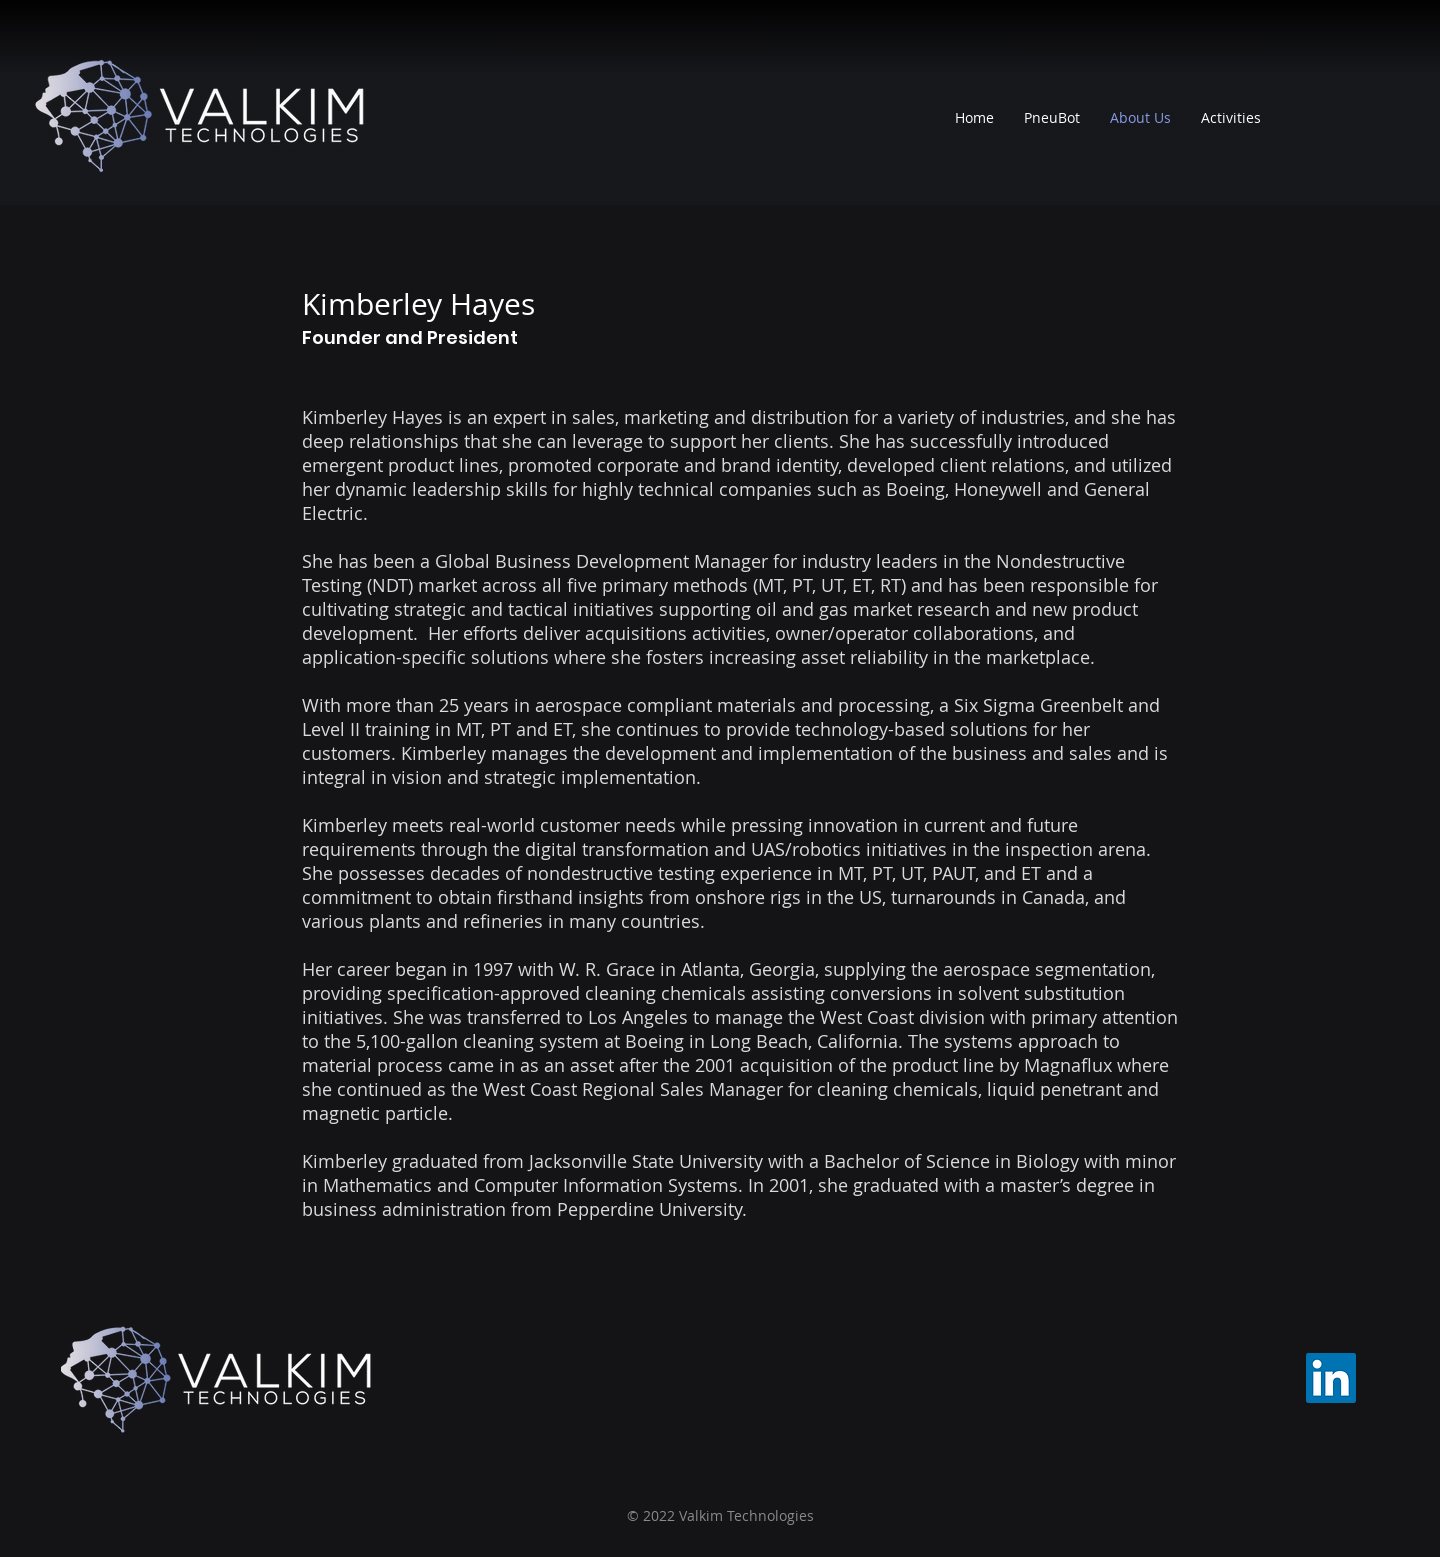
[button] (1231, 118)
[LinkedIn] (1331, 1378)
